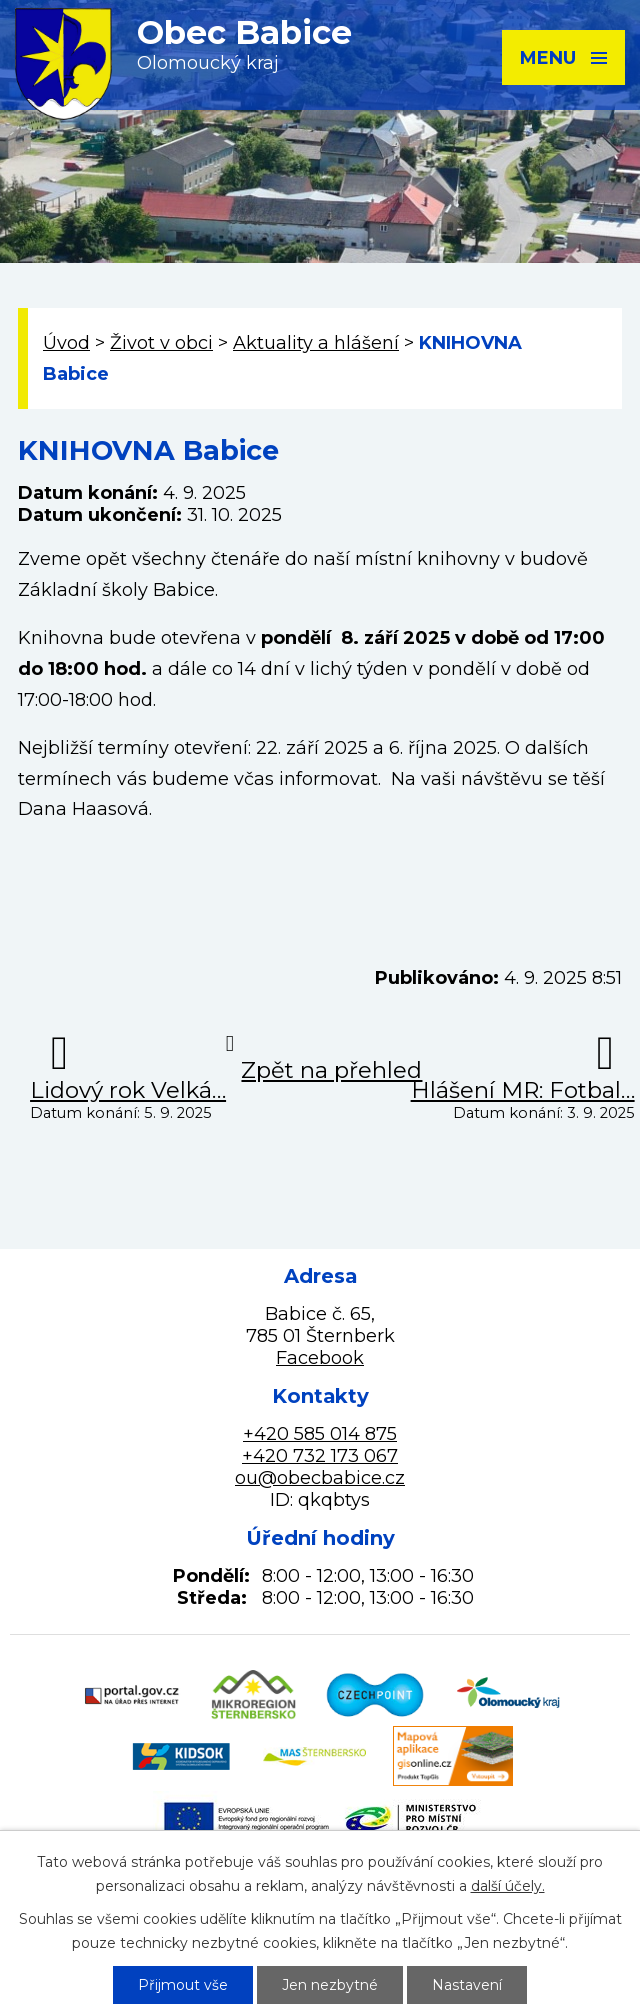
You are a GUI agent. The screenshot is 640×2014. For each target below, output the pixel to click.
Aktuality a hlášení (316, 343)
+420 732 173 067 (320, 1456)
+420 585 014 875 (320, 1434)
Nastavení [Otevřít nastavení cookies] (467, 1985)
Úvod (66, 343)
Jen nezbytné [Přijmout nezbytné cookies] (330, 1985)
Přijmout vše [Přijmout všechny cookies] (183, 1985)
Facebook (320, 1358)
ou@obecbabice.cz (320, 1478)
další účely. (508, 1886)
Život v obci (161, 343)
